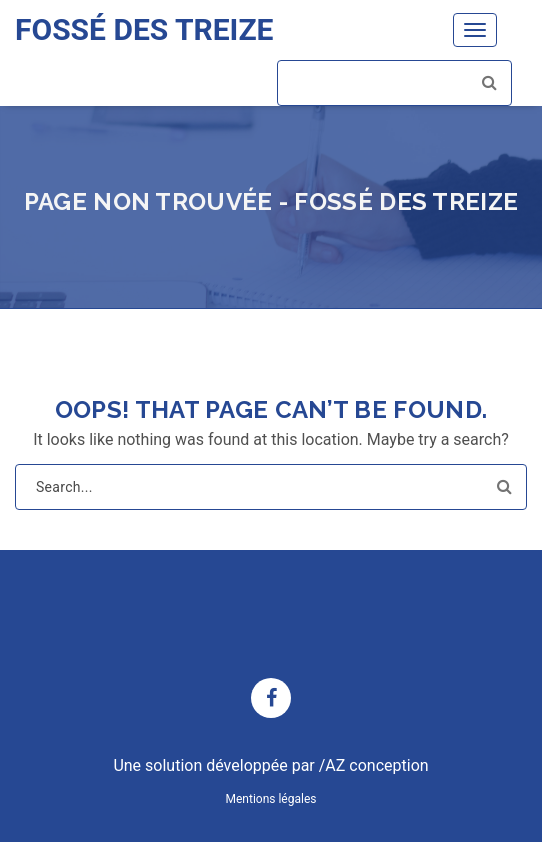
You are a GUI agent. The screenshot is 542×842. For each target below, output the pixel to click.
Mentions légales (271, 799)
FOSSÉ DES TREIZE (144, 29)
